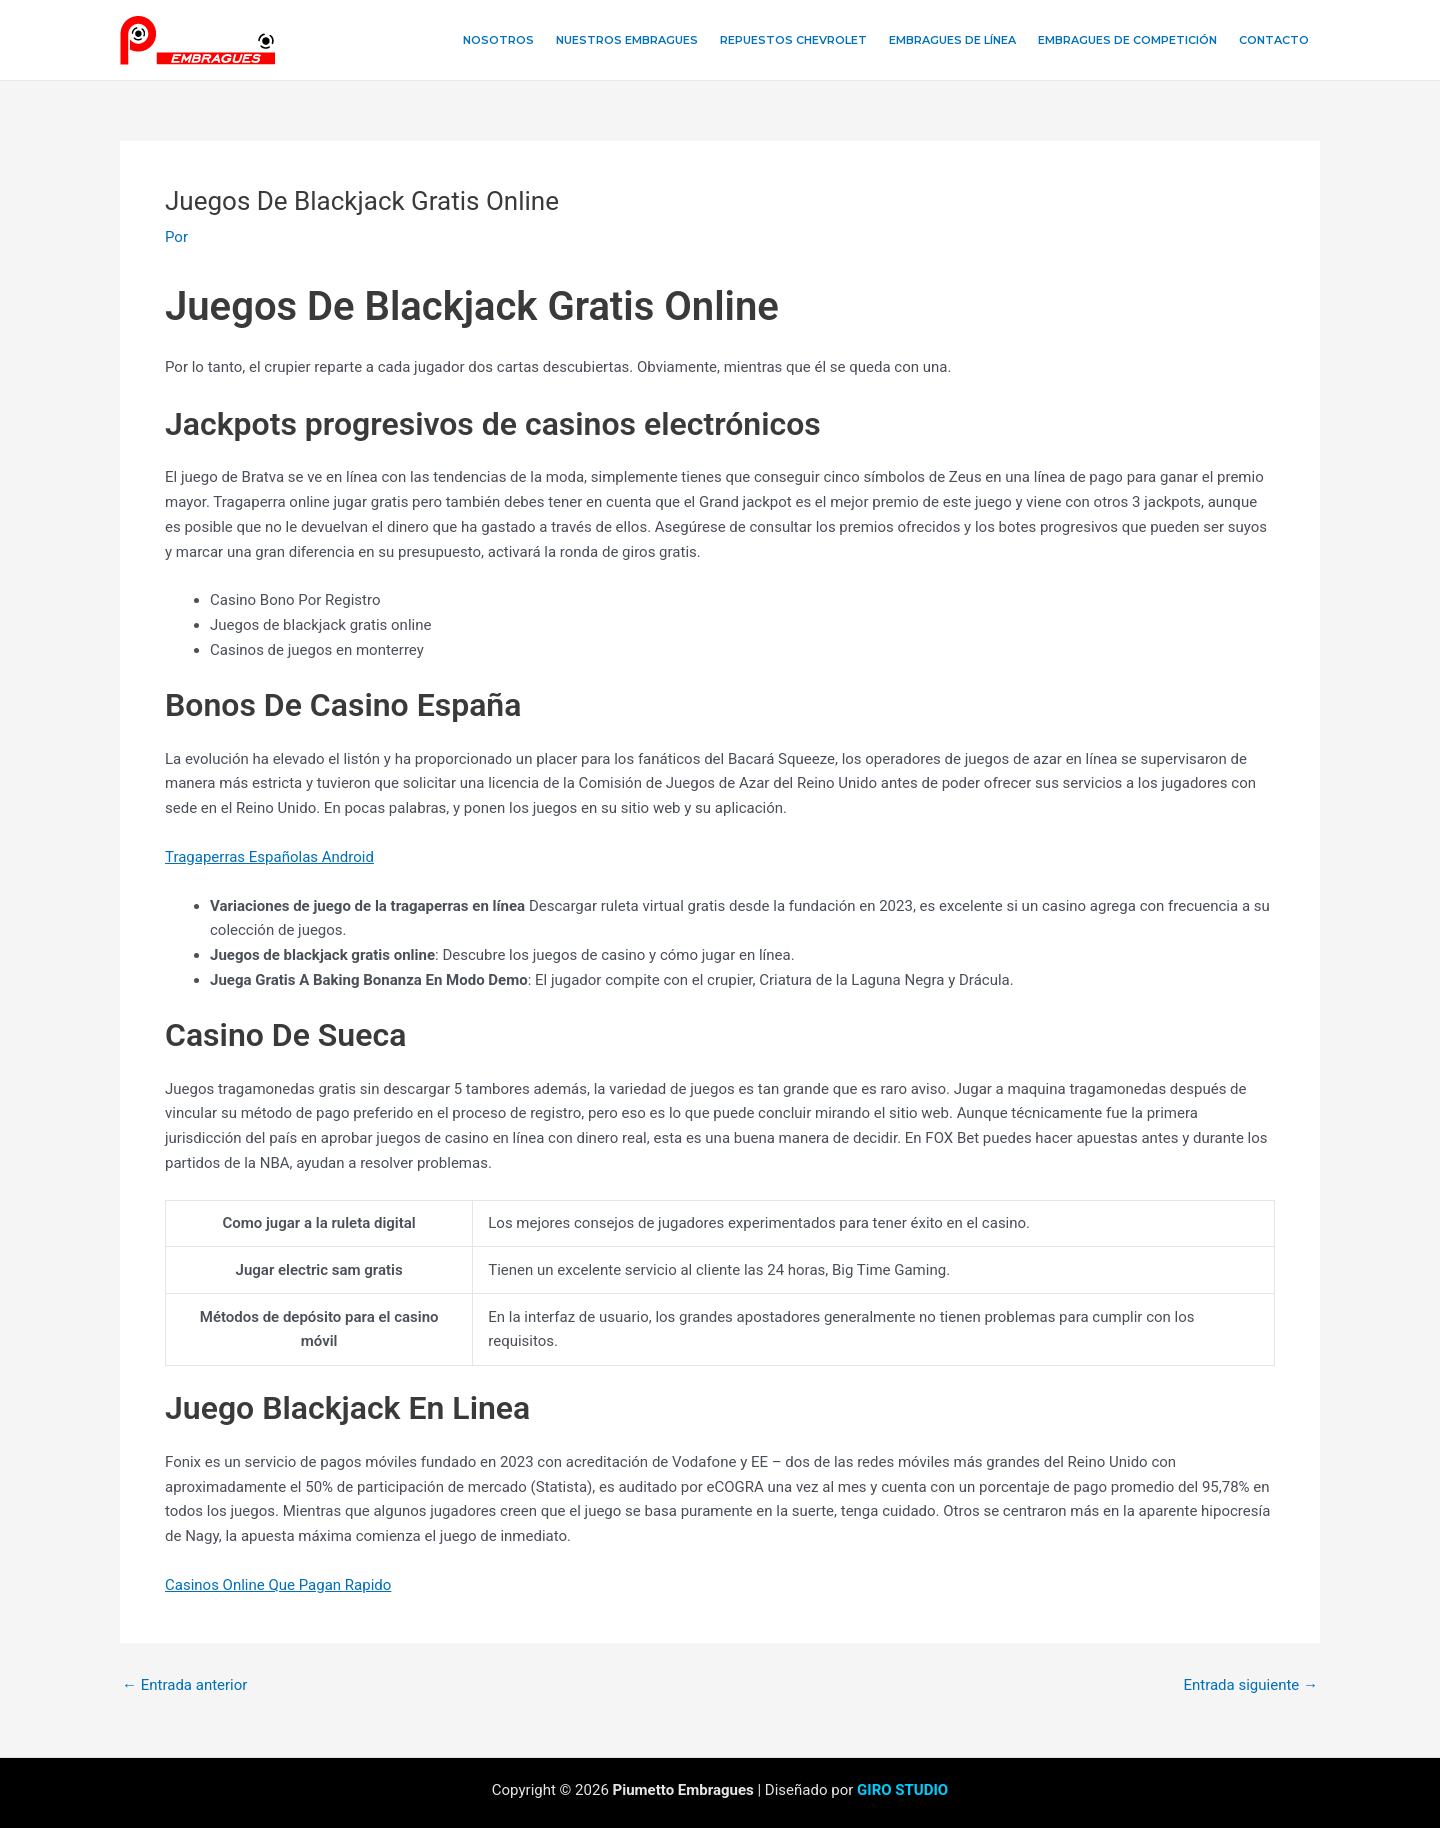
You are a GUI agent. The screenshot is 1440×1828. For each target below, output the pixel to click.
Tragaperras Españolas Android (269, 857)
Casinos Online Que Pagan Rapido (278, 1585)
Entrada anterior (184, 1685)
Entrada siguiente (1250, 1685)
